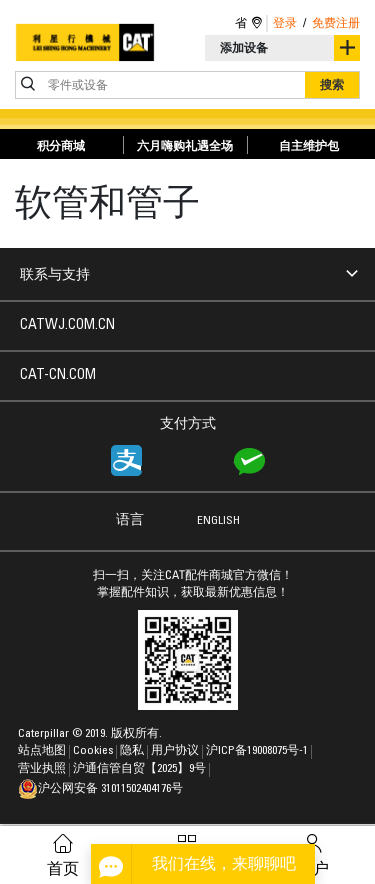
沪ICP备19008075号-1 (258, 751)
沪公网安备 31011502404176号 (100, 789)
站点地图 (43, 751)
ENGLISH (218, 521)
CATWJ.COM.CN (67, 326)
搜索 (332, 84)
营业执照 (43, 769)
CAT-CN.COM (58, 376)
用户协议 (176, 751)
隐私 (133, 751)
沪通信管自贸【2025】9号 (141, 769)
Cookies (94, 751)
